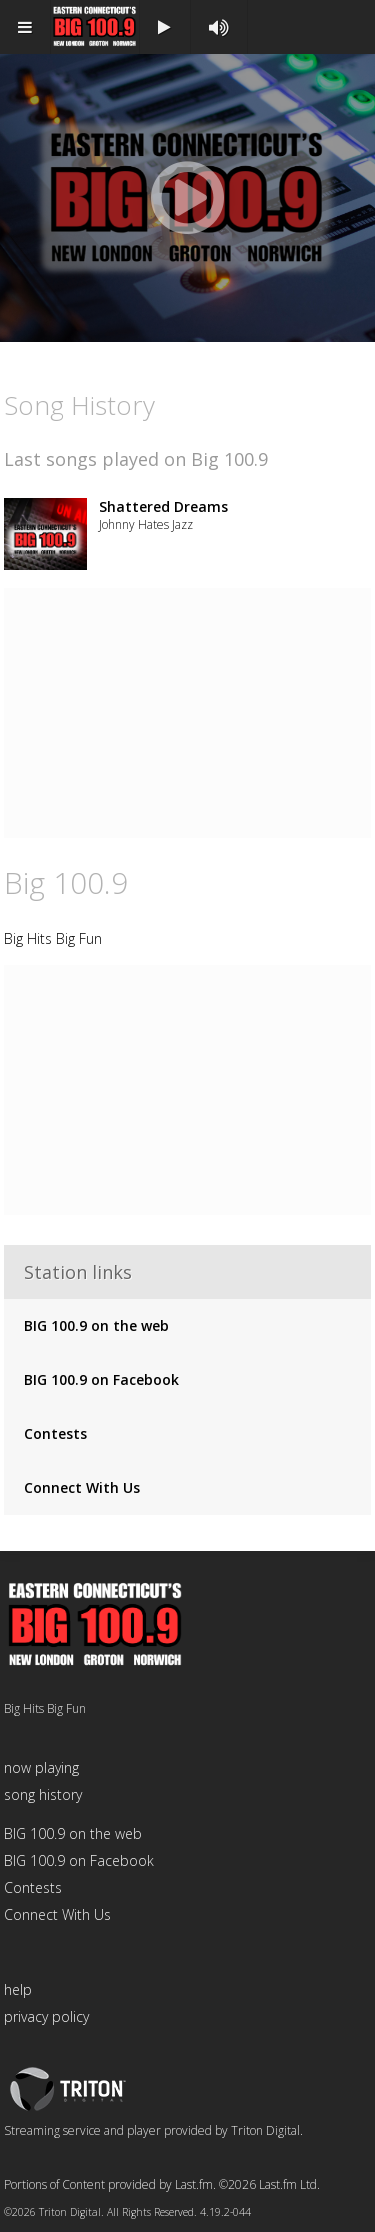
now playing (41, 1767)
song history (43, 1794)
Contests (55, 1433)
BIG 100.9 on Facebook (101, 1379)
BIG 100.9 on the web (96, 1325)
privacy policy (46, 2016)
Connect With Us (82, 1487)
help (18, 1989)
